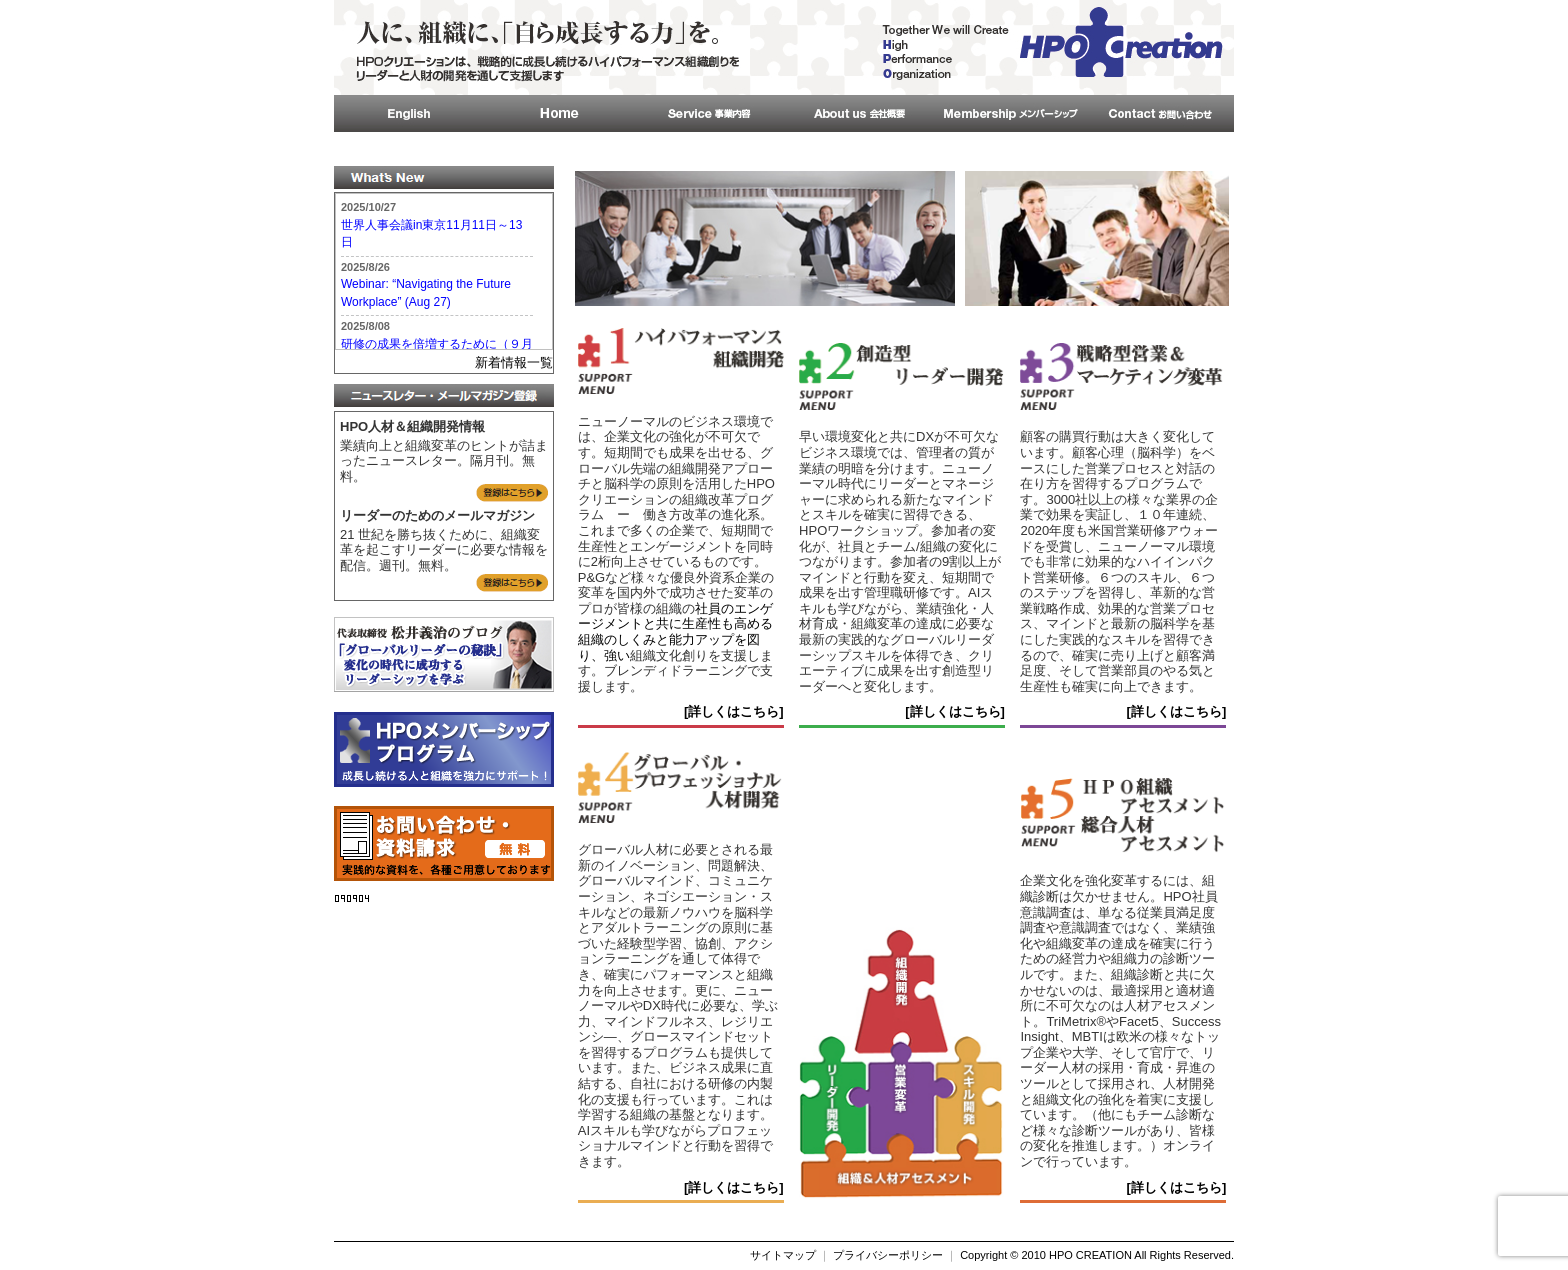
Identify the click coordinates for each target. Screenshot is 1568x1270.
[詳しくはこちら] (734, 711)
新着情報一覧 (514, 362)
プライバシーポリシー (888, 1255)
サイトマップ (783, 1255)
